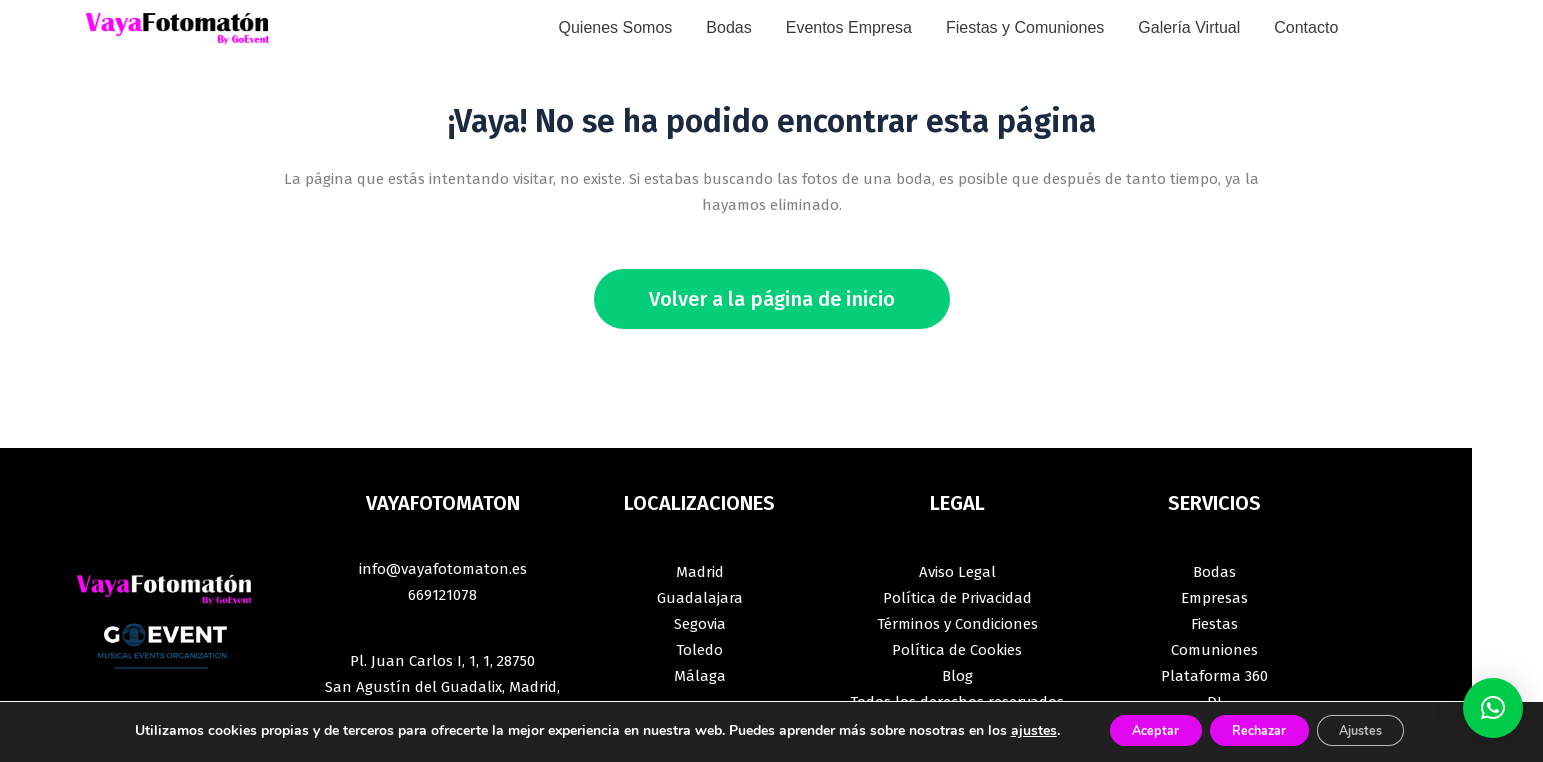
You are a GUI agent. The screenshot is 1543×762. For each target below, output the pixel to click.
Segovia (700, 624)
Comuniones (1214, 650)
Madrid (700, 572)
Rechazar (1258, 730)
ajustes (1004, 731)
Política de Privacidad (957, 598)
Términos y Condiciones (957, 624)
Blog (957, 676)
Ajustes (1380, 730)
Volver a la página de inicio (772, 299)
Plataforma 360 (1214, 676)
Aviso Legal (957, 572)
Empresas (1214, 598)
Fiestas (1214, 624)
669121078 (442, 595)
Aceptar (1135, 730)
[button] (1493, 708)
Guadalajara (700, 598)
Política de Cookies (957, 650)
